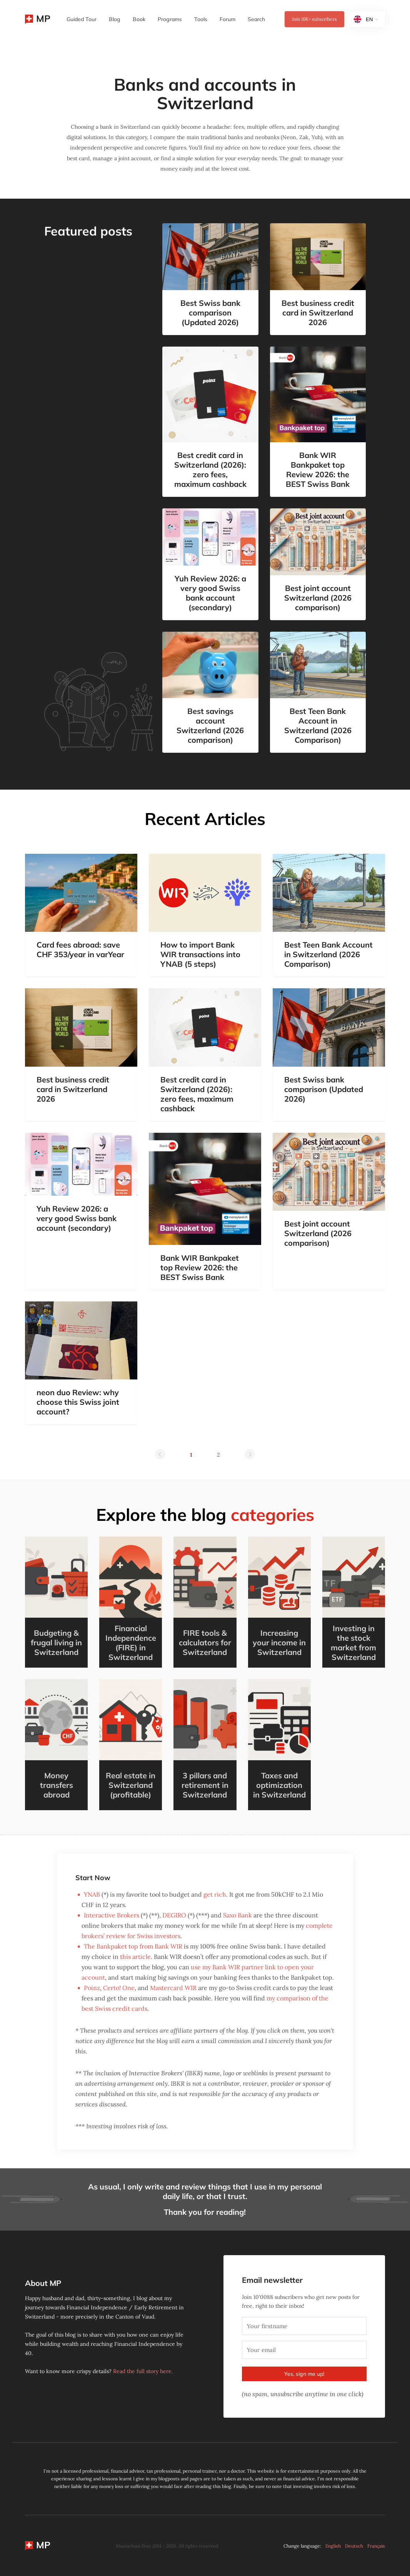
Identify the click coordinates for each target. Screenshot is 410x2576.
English (333, 2546)
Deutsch (354, 2546)
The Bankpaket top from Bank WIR (133, 1946)
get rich (214, 1894)
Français (376, 2546)
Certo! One (119, 1988)
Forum (227, 19)
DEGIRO (174, 1915)
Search (256, 19)
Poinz (92, 1988)
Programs (170, 19)
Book (139, 19)
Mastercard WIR (173, 1988)
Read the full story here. (143, 2371)
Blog (114, 19)
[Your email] (304, 2350)
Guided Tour (82, 19)
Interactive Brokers (111, 1915)
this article (135, 1956)
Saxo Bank (237, 1915)
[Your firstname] (304, 2326)
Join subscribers (314, 19)
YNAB (92, 1894)
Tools (200, 19)
